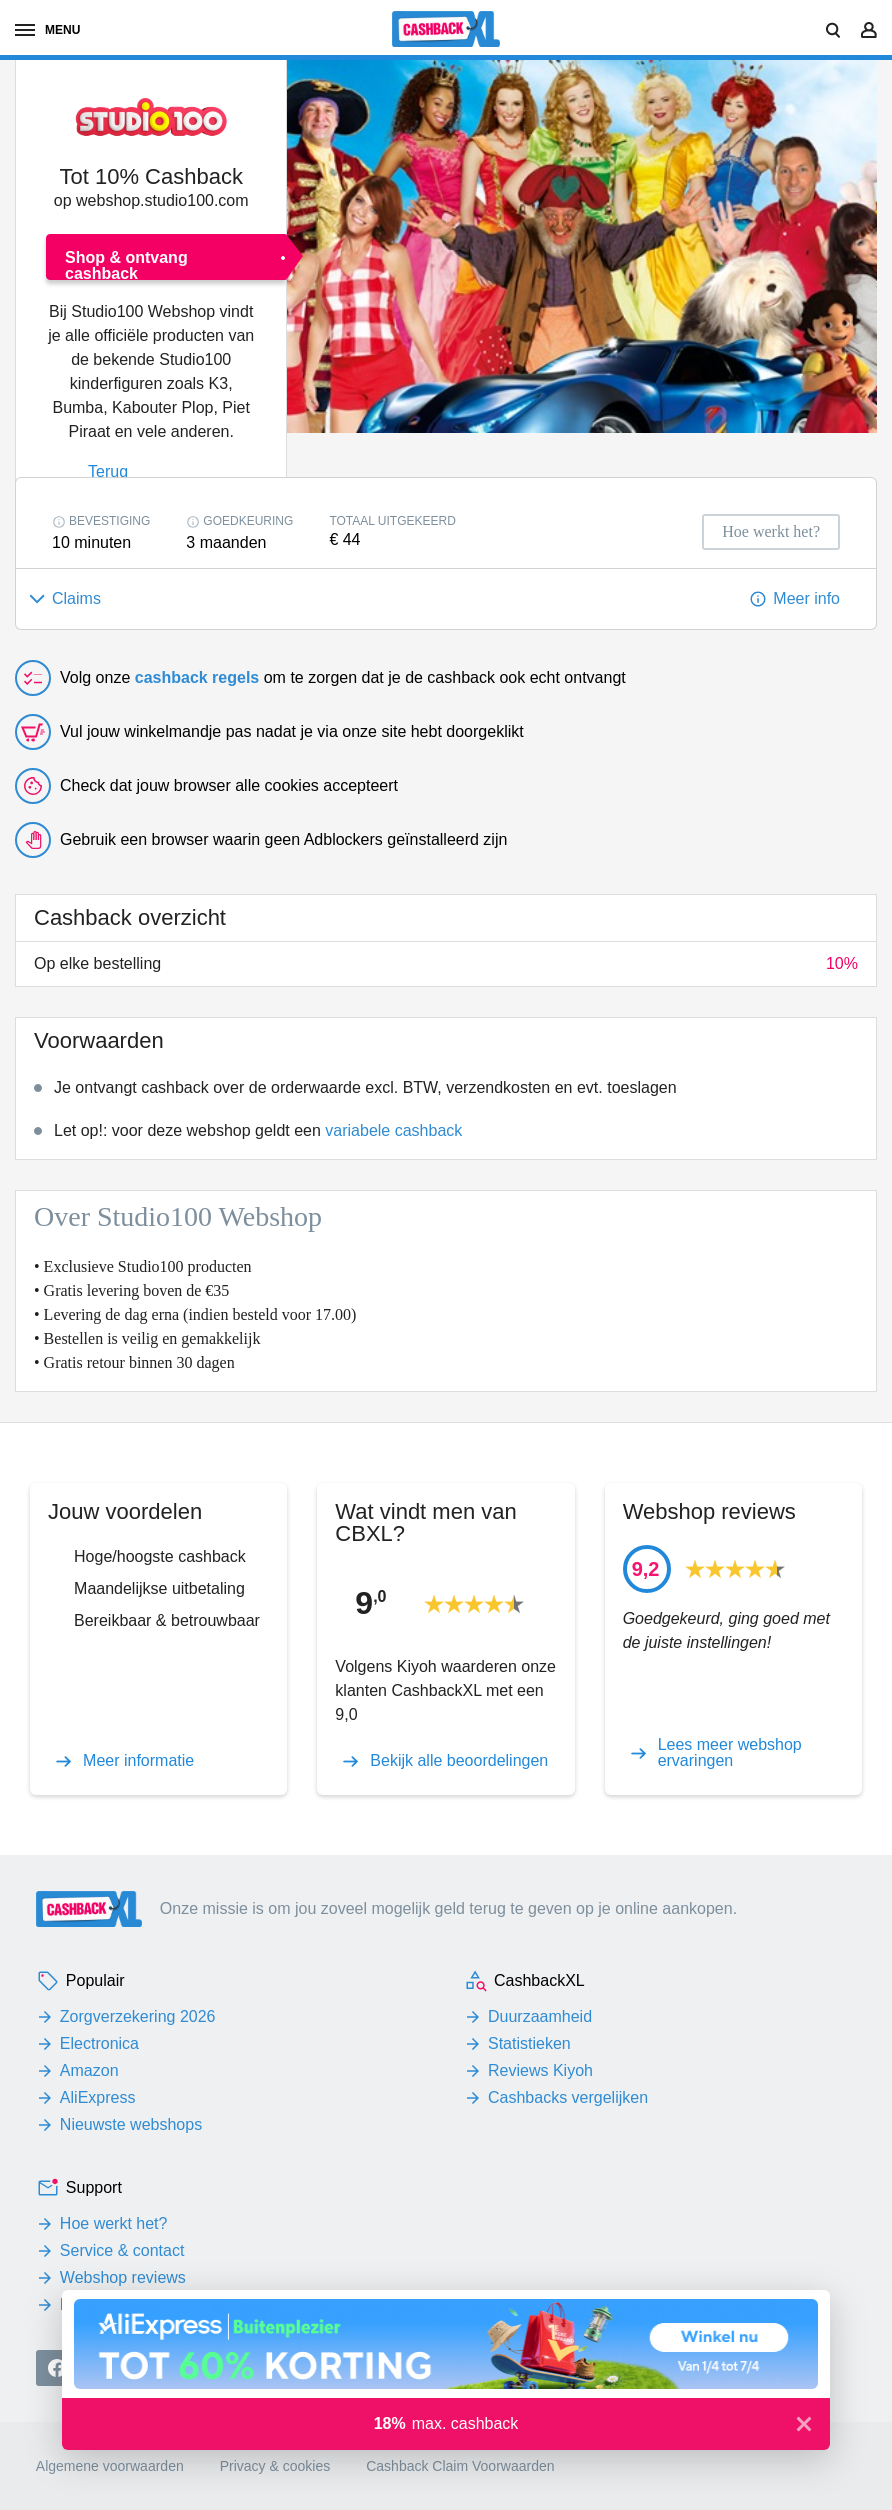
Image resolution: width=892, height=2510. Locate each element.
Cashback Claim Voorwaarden (460, 2466)
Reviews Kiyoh (540, 2070)
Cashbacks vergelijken (568, 2097)
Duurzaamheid (540, 2016)
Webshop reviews (123, 2277)
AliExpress (98, 2097)
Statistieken (529, 2043)
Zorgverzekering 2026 (138, 2016)
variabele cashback (393, 1130)
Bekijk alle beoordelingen (459, 1761)
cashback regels (197, 677)
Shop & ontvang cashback (126, 264)
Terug (108, 471)
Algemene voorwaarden (110, 2466)
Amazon (89, 2070)
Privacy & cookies (275, 2466)
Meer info (806, 598)
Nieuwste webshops (131, 2124)
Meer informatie (138, 1761)
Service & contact (122, 2250)
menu (47, 30)
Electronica (99, 2043)
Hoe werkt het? (114, 2223)
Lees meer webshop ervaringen (730, 1753)
